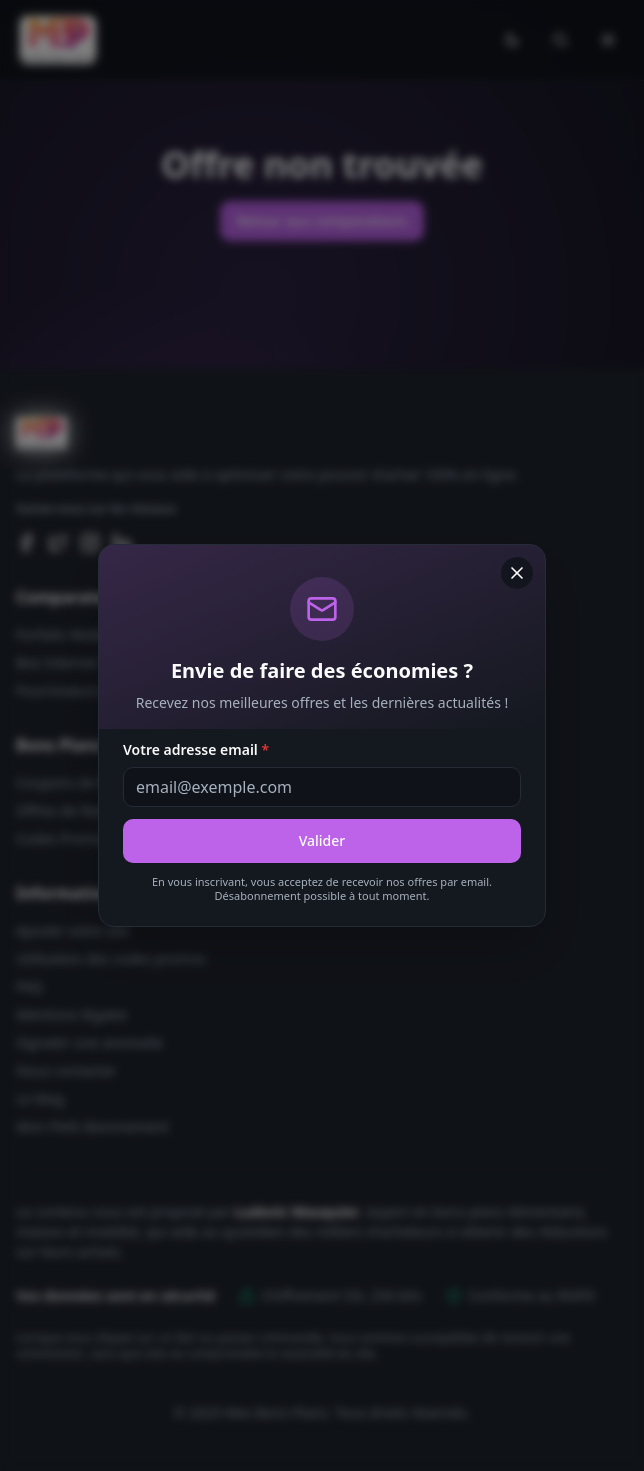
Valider (322, 840)
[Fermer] (517, 573)
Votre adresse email (196, 749)
